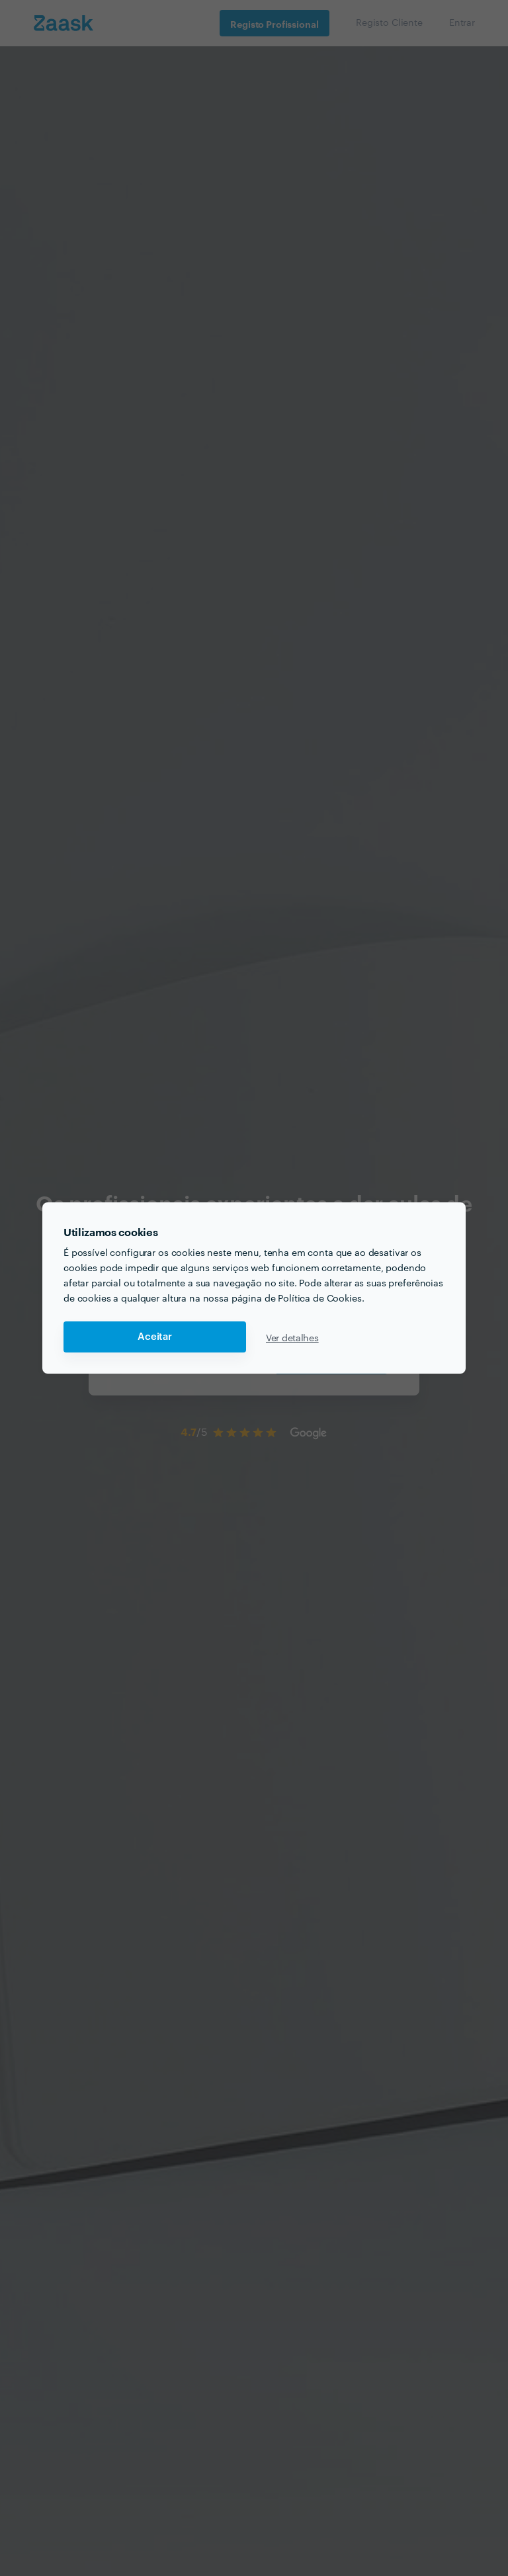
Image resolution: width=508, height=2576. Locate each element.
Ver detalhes (292, 1337)
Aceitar (155, 1337)
